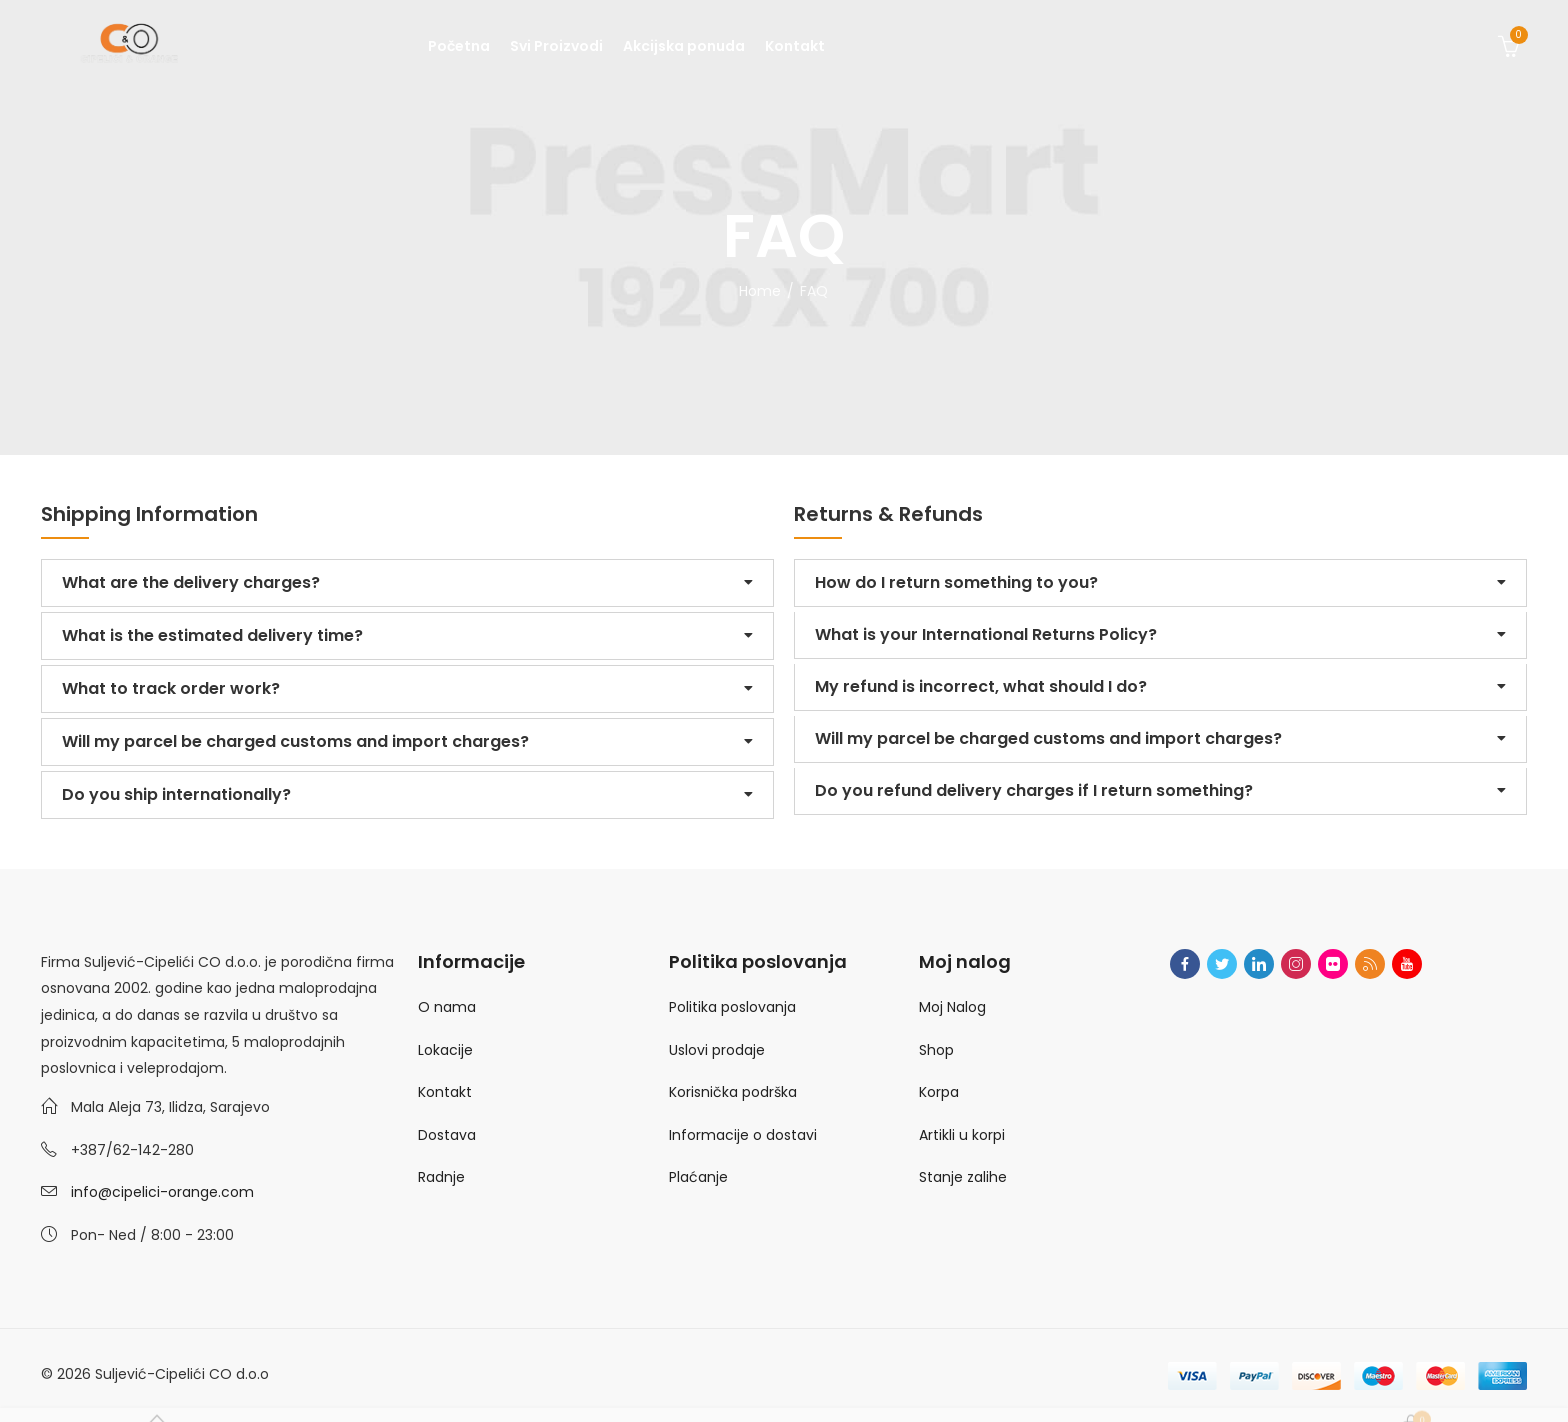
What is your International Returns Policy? (986, 634)
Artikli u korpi (962, 1135)
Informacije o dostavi (743, 1135)
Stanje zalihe (963, 1177)
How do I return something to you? (956, 582)
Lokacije (445, 1050)
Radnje (441, 1177)
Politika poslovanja (732, 1007)
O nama (447, 1007)
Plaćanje (698, 1177)
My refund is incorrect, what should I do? (981, 686)
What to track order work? (171, 688)
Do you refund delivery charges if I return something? (1034, 790)
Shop (936, 1050)
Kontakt (445, 1092)
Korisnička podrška (733, 1092)
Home (760, 291)
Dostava (447, 1135)
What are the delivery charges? (191, 582)
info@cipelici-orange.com (162, 1192)
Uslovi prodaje (717, 1050)
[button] (407, 583)
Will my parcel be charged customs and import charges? (295, 741)
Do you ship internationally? (176, 794)
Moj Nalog (952, 1007)
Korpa (939, 1092)
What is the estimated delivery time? (212, 635)
